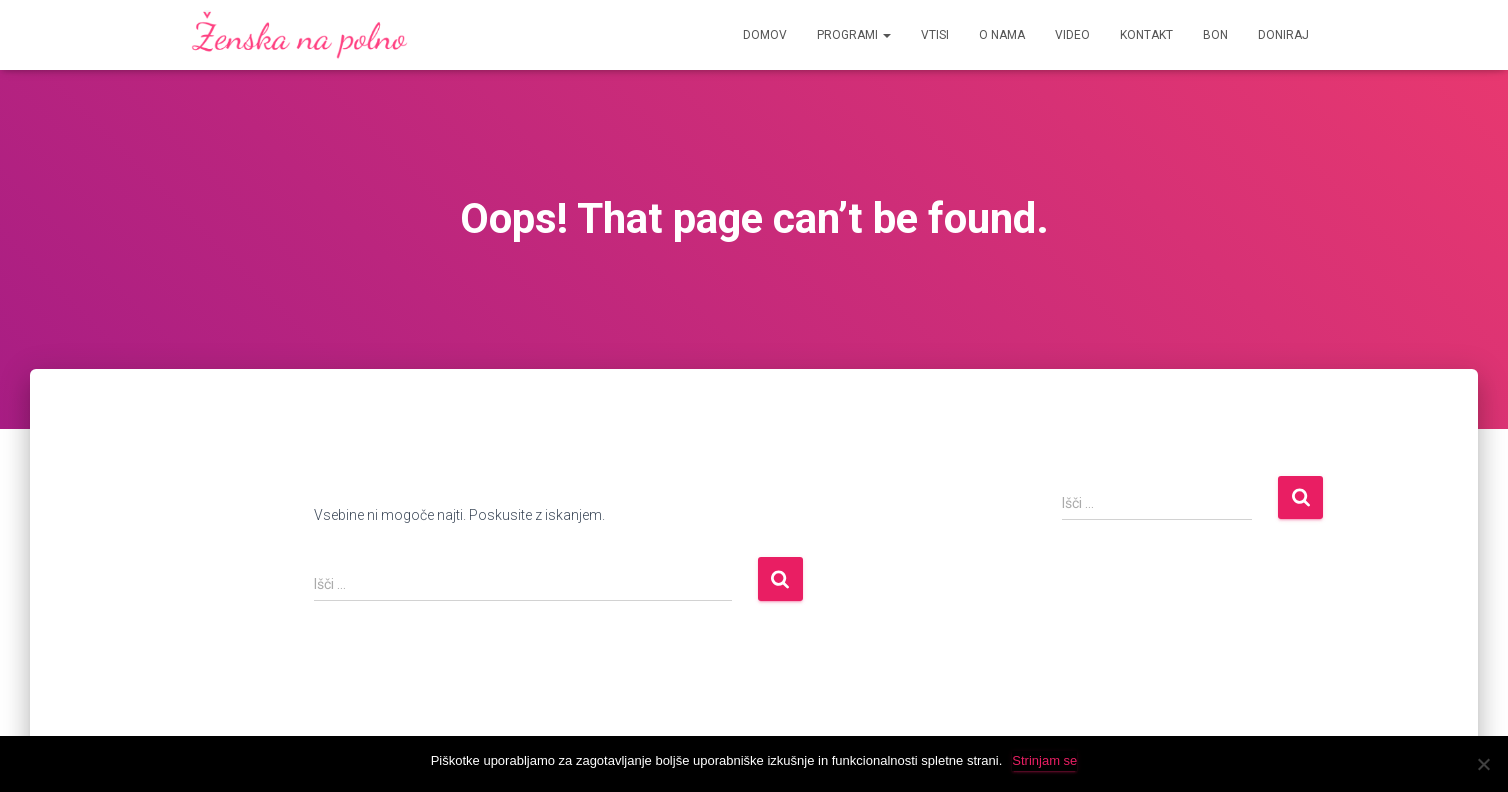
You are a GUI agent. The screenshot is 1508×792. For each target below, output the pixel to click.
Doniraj (1283, 35)
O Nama (1002, 35)
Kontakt (1146, 35)
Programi (854, 35)
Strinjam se (1044, 760)
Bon (1215, 35)
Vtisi (935, 35)
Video (1072, 35)
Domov (765, 35)
